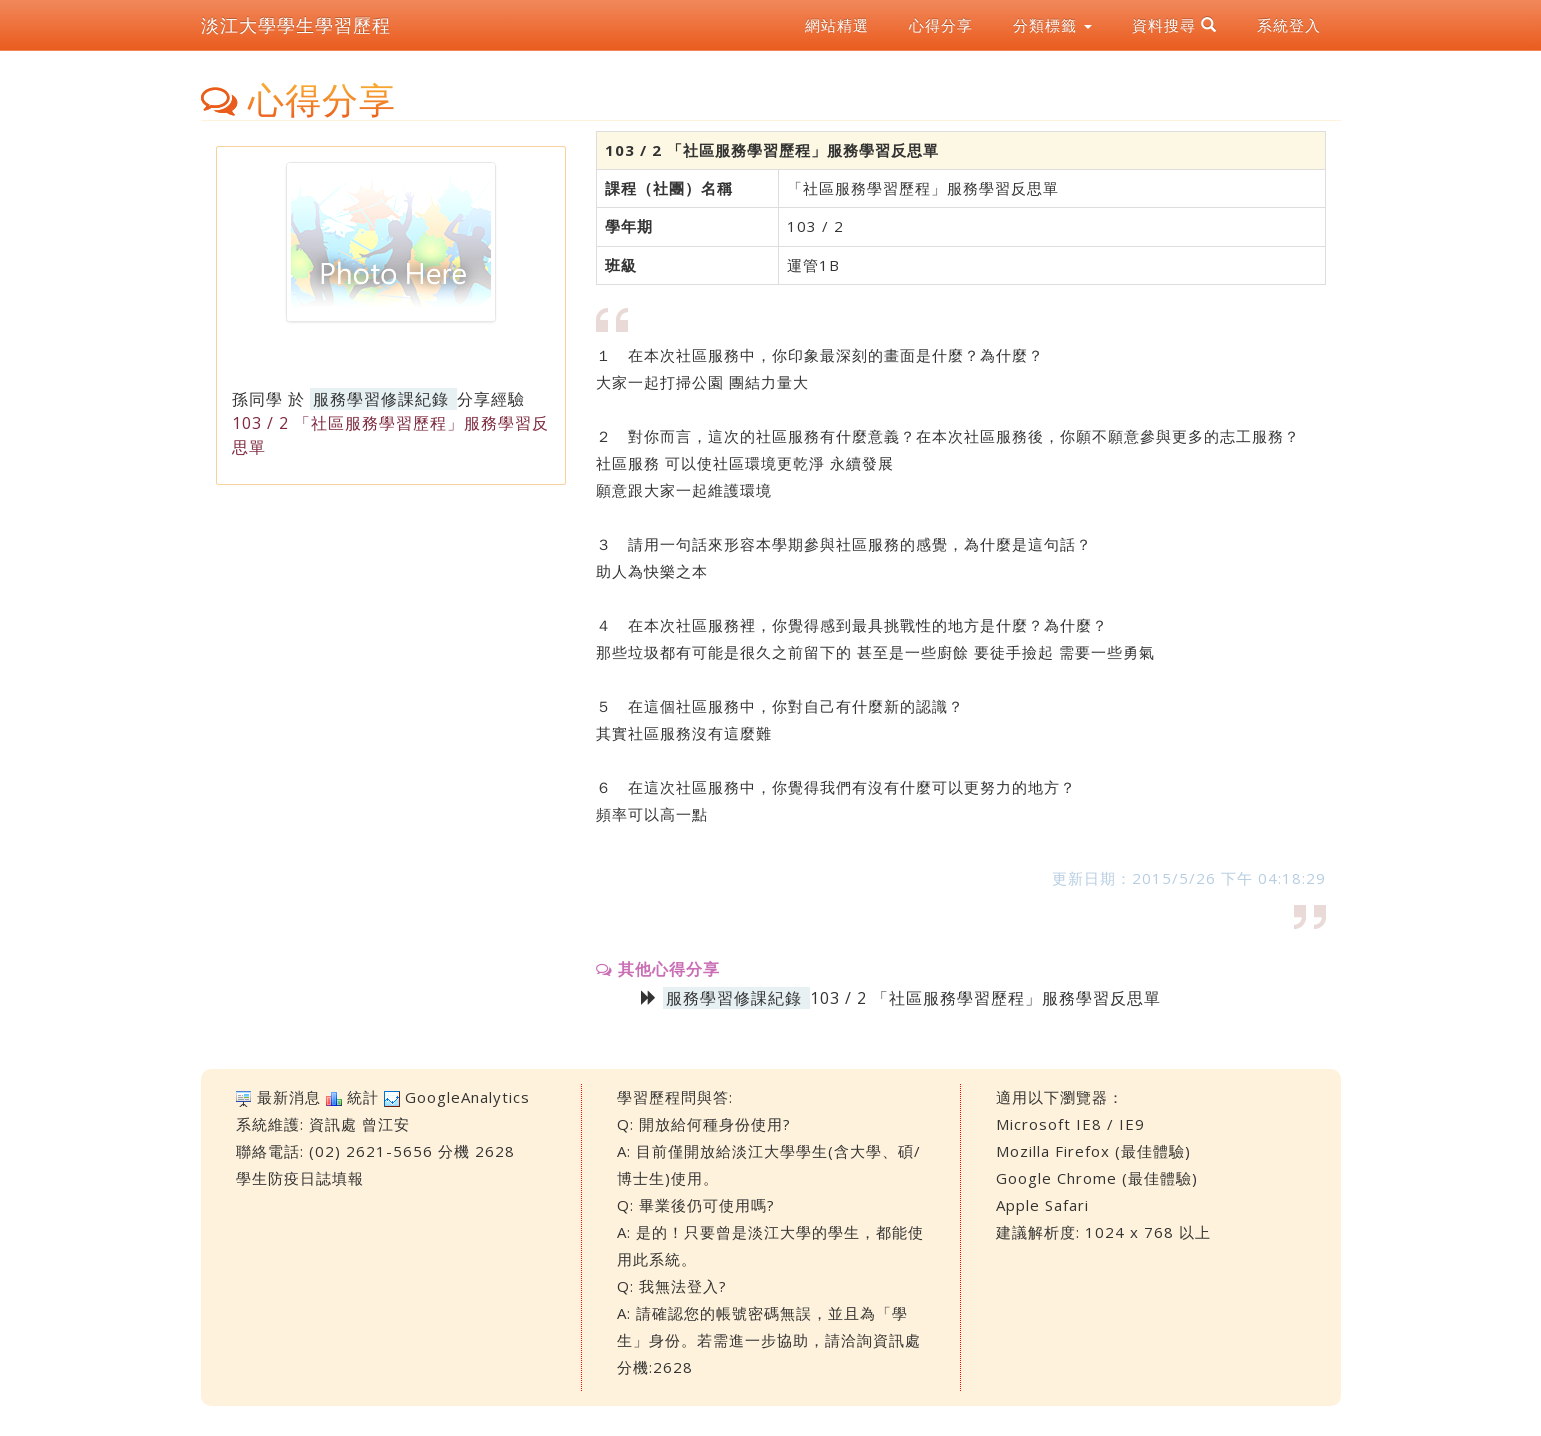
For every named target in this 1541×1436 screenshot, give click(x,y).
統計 (363, 1097)
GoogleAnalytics (467, 1097)
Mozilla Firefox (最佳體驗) (1093, 1151)
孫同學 (257, 399)
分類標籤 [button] (1052, 25)
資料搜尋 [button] (1174, 25)
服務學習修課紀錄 (381, 399)
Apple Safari (1042, 1205)
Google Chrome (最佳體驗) (1097, 1178)
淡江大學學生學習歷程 (296, 25)
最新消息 (289, 1097)
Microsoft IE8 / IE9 (1070, 1124)
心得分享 (941, 25)
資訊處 (333, 1124)
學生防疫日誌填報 (300, 1178)
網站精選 (837, 25)
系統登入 (1289, 25)
